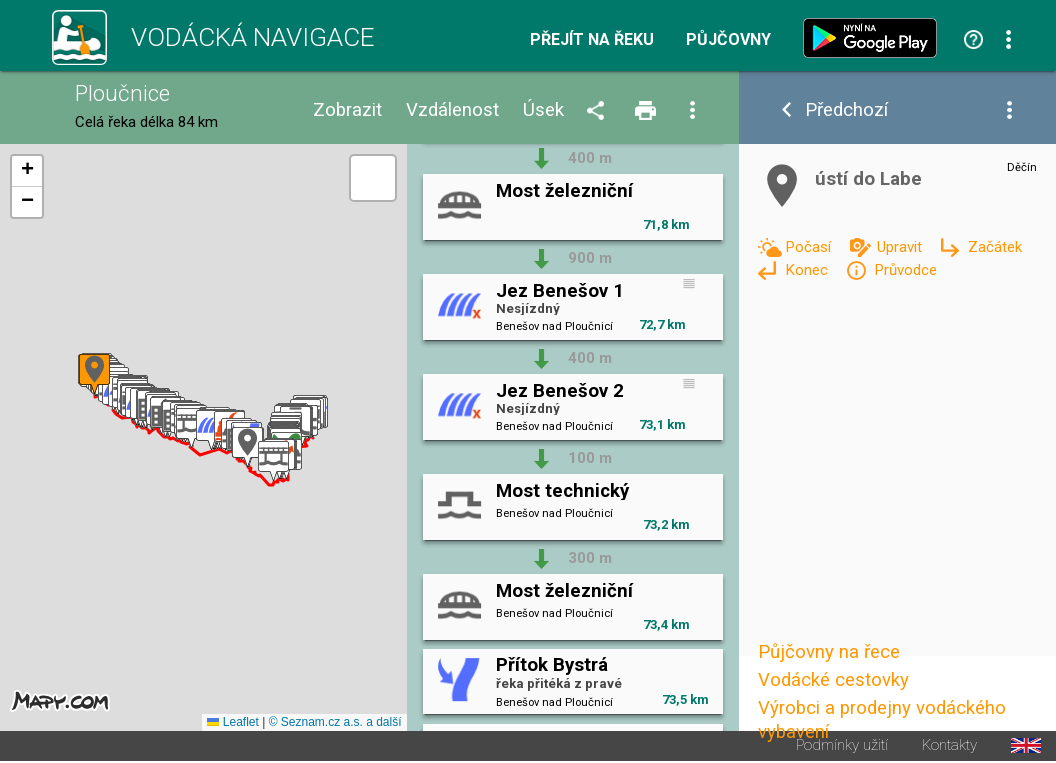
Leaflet (232, 722)
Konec (808, 270)
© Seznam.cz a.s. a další (335, 722)
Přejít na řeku (592, 40)
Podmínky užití (842, 745)
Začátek (995, 247)
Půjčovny (728, 40)
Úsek (543, 110)
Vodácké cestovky (833, 680)
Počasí (810, 247)
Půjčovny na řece (829, 652)
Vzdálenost (452, 110)
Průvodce (905, 270)
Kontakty (949, 745)
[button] (273, 461)
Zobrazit (347, 110)
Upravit (901, 247)
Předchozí (846, 110)
